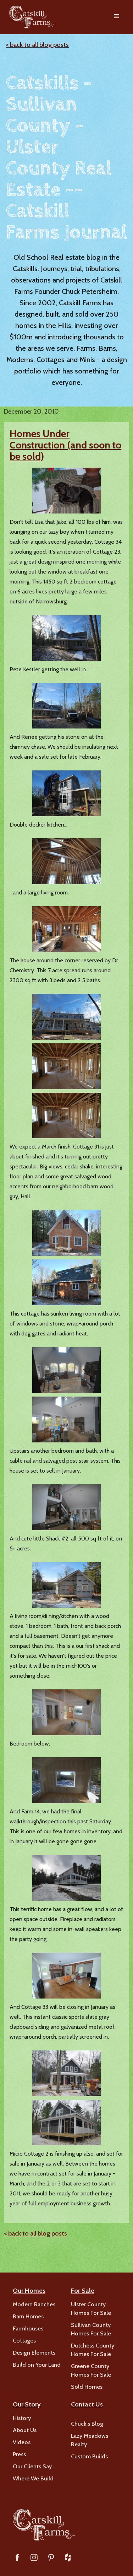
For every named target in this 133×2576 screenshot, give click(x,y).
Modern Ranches (34, 2304)
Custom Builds (89, 2456)
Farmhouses (28, 2328)
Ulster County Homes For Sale (91, 2308)
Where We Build (33, 2478)
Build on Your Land (37, 2364)
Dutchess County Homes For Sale (92, 2349)
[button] (116, 17)
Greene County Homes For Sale (91, 2370)
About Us (25, 2430)
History (22, 2418)
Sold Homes (86, 2386)
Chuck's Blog (87, 2423)
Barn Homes (28, 2316)
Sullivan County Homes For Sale (91, 2329)
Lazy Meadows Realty (89, 2440)
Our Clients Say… (34, 2466)
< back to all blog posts (37, 45)
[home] (30, 17)
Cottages (24, 2340)
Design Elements (34, 2352)
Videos (22, 2442)
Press (19, 2454)
